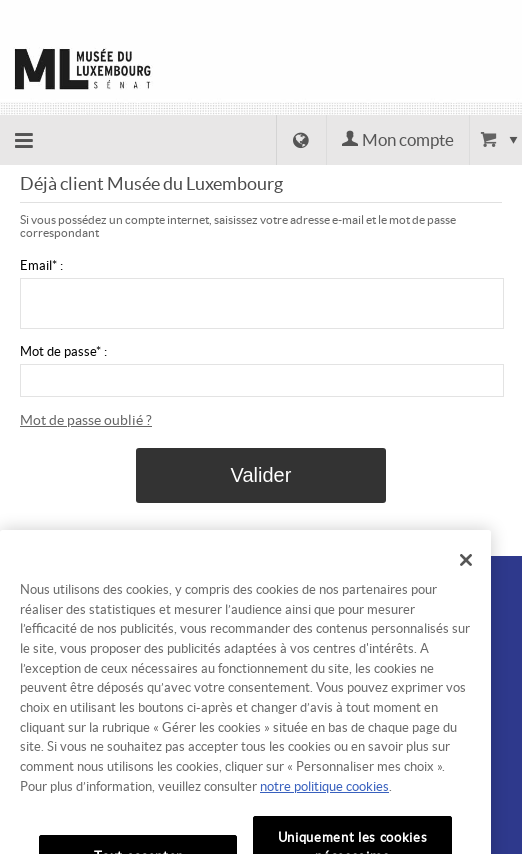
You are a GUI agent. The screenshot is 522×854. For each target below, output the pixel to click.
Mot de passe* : (63, 351)
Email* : (41, 265)
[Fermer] (466, 579)
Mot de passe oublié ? (86, 420)
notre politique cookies (324, 805)
